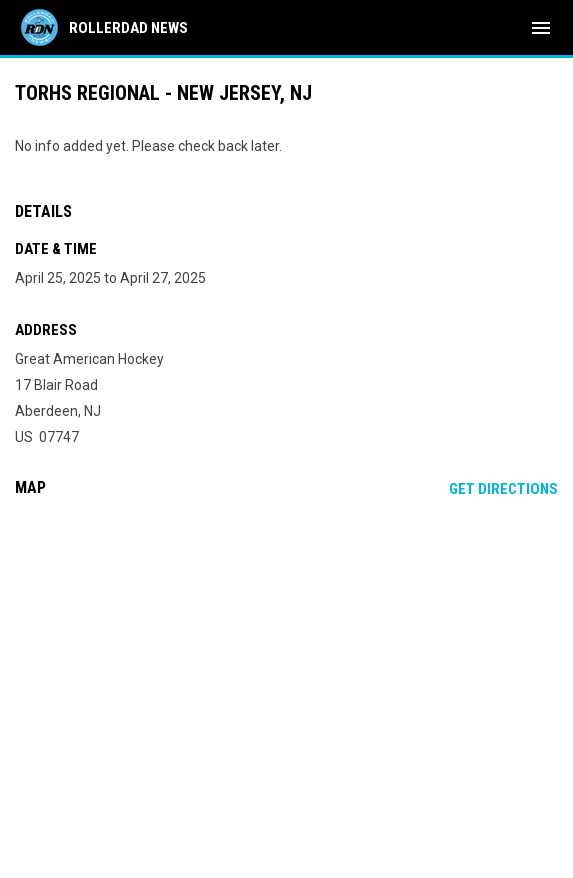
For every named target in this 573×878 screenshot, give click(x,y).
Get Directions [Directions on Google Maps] (503, 489)
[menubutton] (541, 28)
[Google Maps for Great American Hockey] (286, 666)
